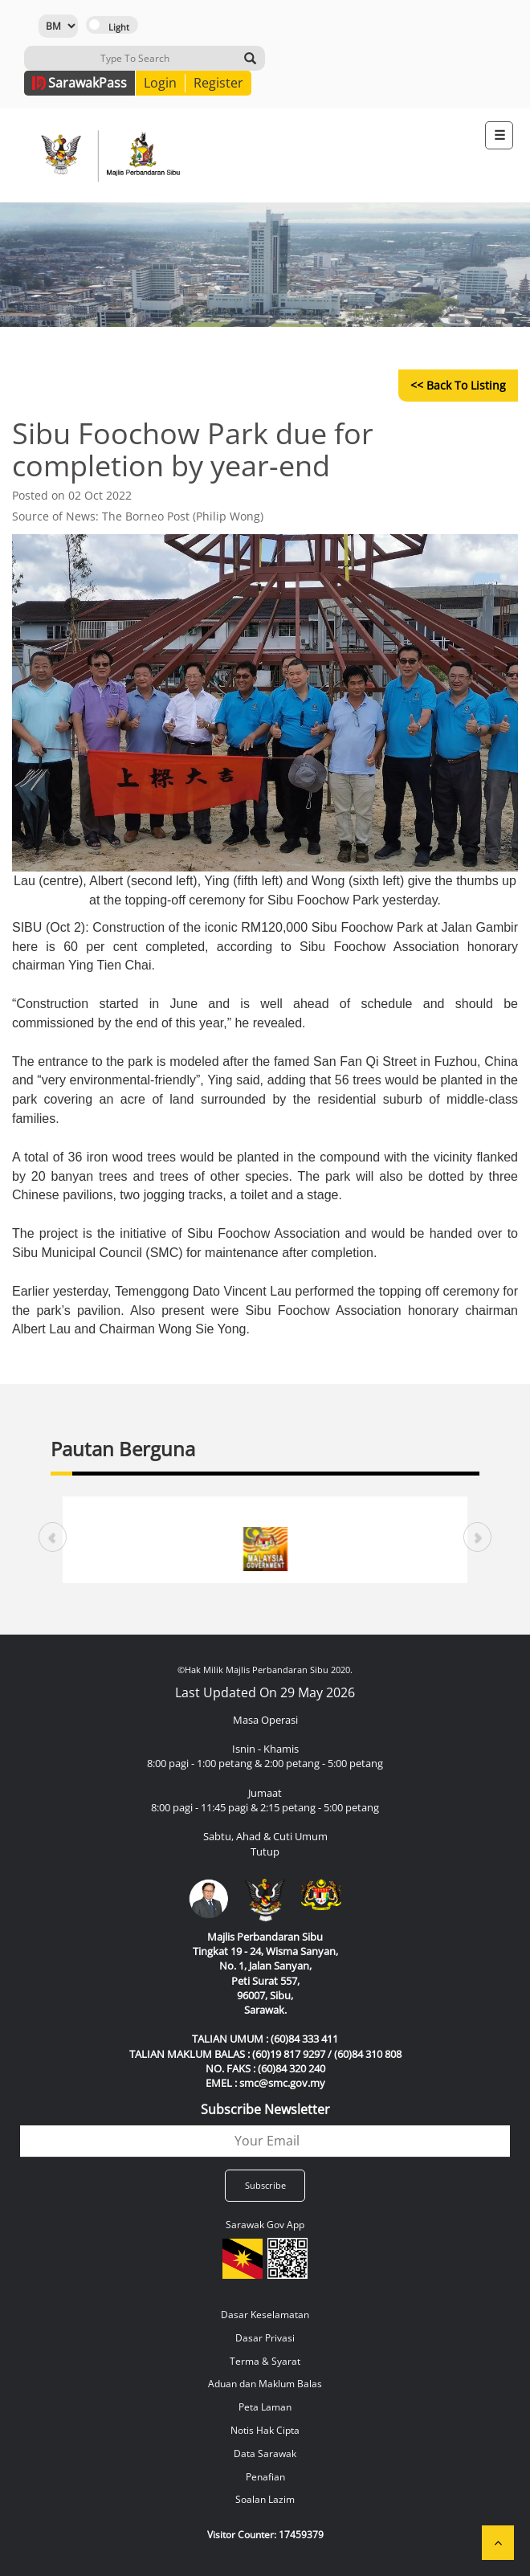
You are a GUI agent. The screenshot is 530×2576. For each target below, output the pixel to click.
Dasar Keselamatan (265, 2314)
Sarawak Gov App (265, 2224)
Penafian (265, 2477)
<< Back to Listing (458, 385)
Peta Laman (265, 2407)
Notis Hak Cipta (265, 2430)
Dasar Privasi (265, 2338)
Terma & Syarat (265, 2361)
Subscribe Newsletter (265, 2109)
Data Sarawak (265, 2453)
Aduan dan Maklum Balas (265, 2383)
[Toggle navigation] (499, 135)
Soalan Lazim (265, 2499)
